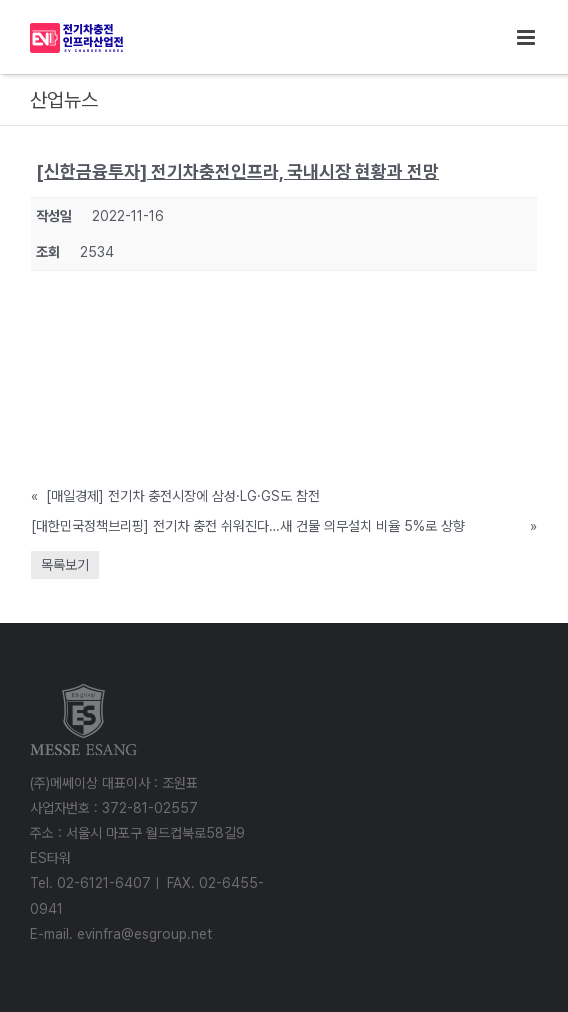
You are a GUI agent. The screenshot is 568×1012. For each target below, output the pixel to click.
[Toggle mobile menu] (527, 37)
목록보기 (65, 565)
